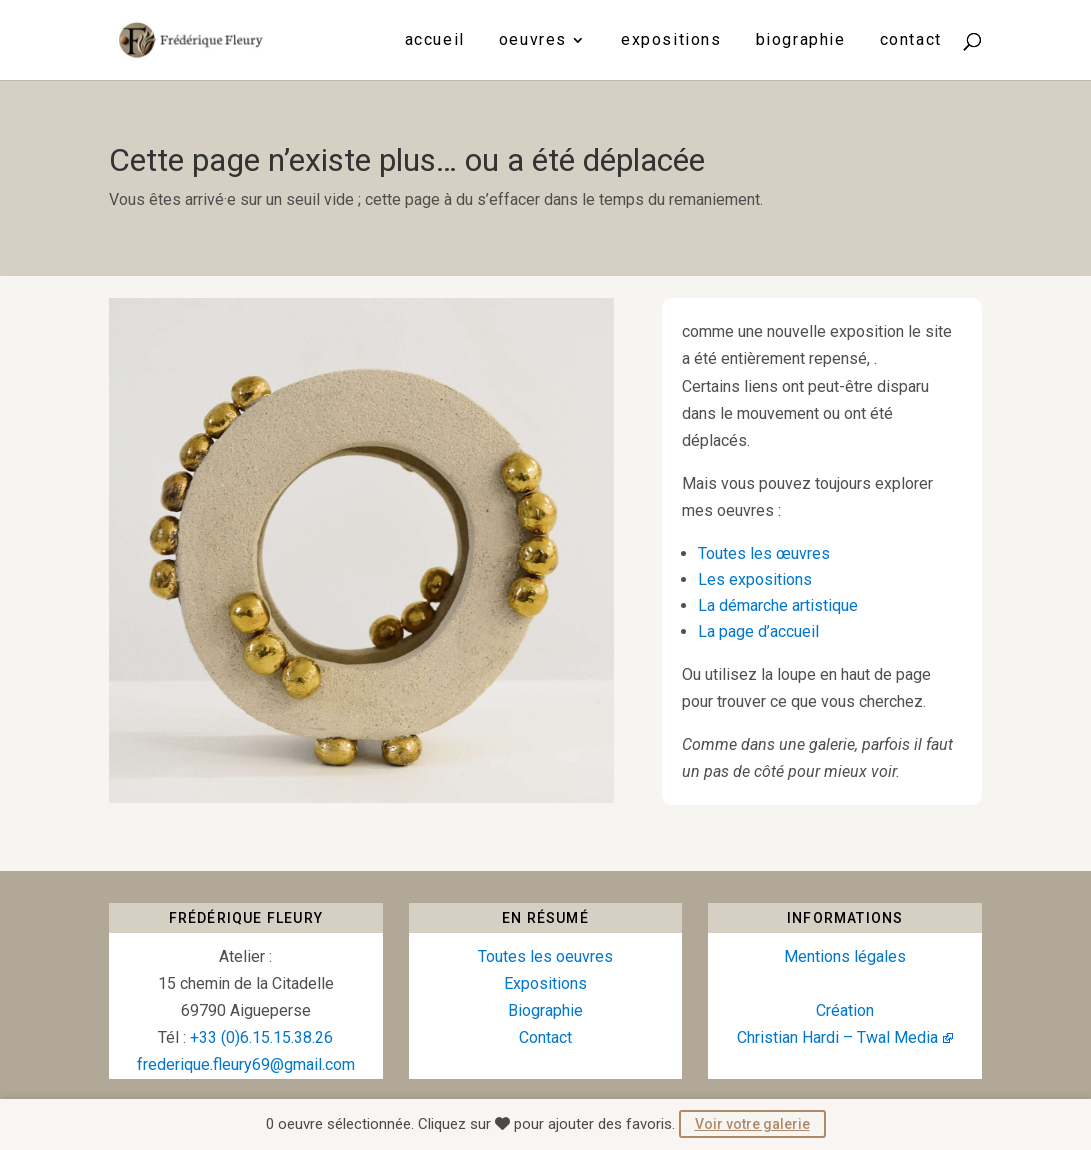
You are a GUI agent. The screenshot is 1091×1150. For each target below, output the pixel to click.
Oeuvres (533, 41)
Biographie (801, 41)
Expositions (671, 41)
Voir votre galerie (752, 1124)
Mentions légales (845, 956)
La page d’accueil (758, 631)
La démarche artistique (778, 605)
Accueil (435, 41)
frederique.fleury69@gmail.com (246, 1064)
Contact (911, 41)
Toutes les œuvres (764, 553)
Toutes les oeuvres (545, 956)
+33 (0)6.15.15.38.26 (261, 1037)
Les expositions (755, 579)
